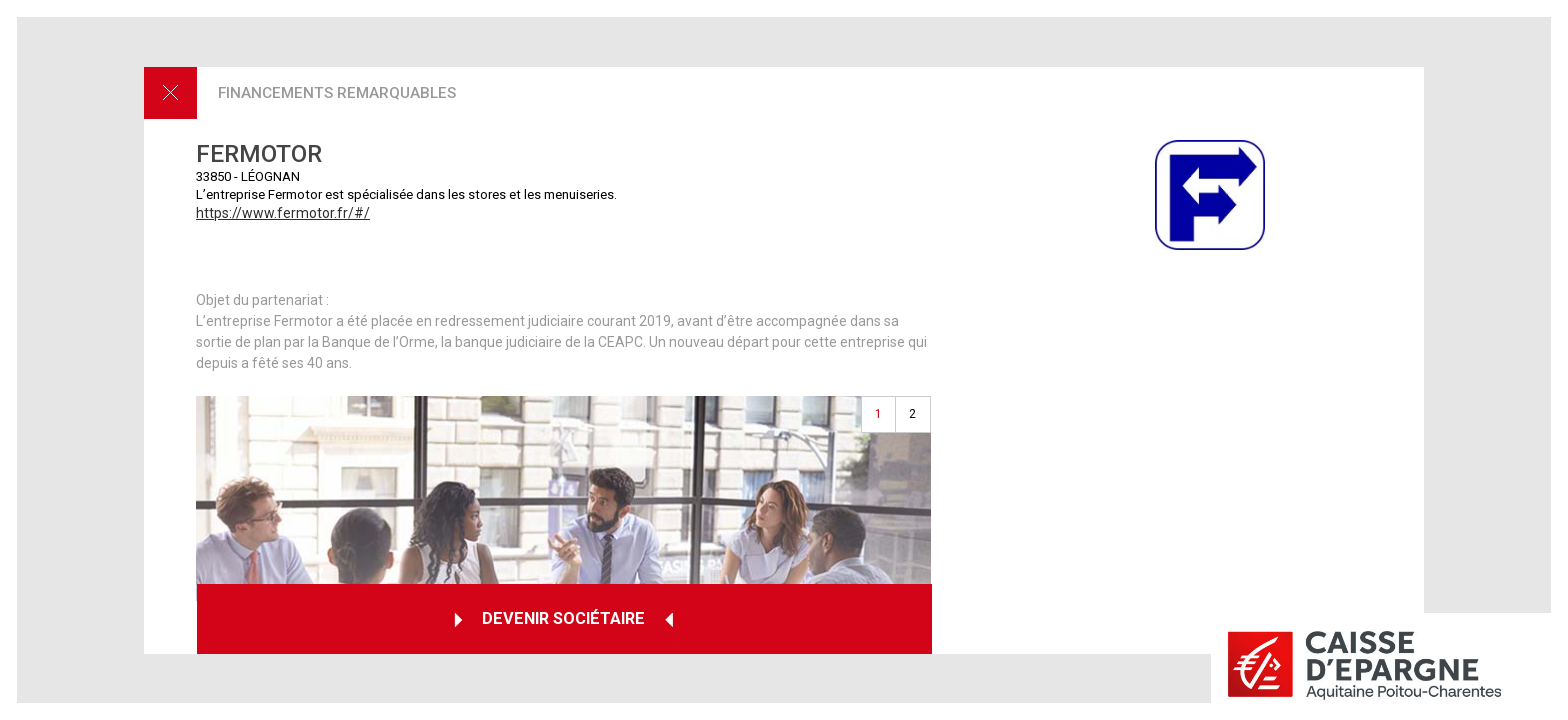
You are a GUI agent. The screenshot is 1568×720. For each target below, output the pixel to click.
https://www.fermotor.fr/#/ (283, 213)
